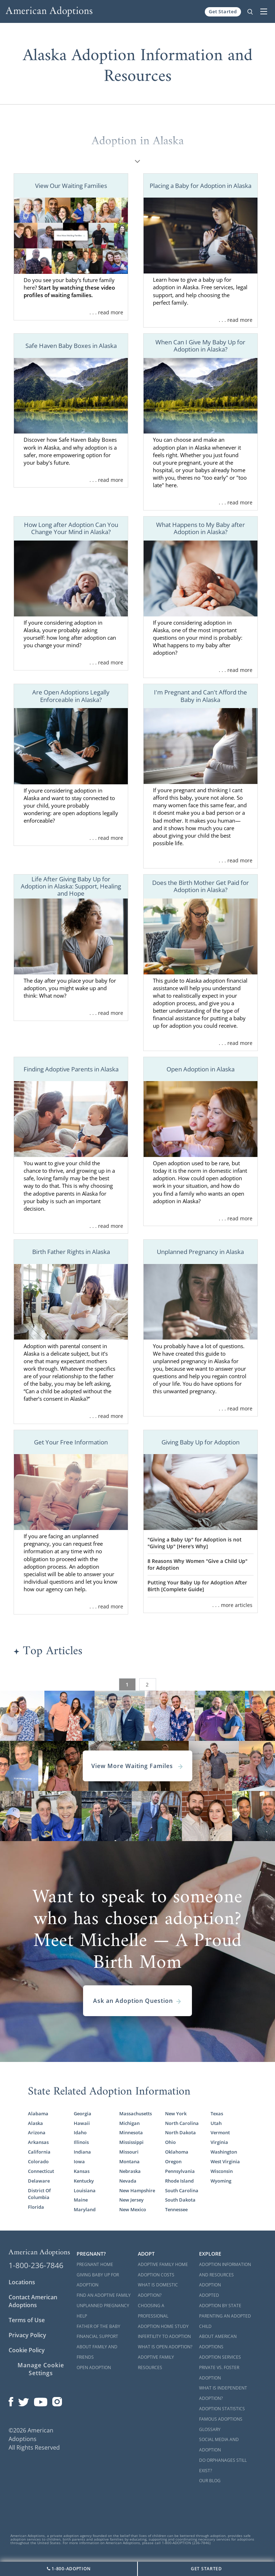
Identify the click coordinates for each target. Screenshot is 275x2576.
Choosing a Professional (153, 2311)
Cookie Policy (27, 2350)
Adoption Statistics (222, 2409)
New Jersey (131, 2200)
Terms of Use (27, 2320)
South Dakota (180, 2200)
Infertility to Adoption (164, 2336)
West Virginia (225, 2161)
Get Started (223, 11)
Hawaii (82, 2123)
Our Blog (210, 2481)
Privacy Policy (27, 2335)
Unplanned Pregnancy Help (103, 2311)
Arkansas (38, 2142)
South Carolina (181, 2190)
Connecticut (41, 2171)
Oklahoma (176, 2152)
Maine (81, 2200)
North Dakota (180, 2132)
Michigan (129, 2123)
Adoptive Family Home (163, 2264)
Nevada (127, 2181)
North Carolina (182, 2123)
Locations (22, 2282)
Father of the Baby (98, 2326)
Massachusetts (135, 2113)
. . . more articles (232, 1605)
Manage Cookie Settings (41, 2369)
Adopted (209, 2295)
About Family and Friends (97, 2352)
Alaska (35, 2123)
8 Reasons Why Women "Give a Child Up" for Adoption (197, 1564)
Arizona (36, 2132)
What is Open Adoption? (165, 2347)
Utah (216, 2123)
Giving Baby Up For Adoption (98, 2280)
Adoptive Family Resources (156, 2362)
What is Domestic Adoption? (158, 2290)
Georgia (82, 2113)
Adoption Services (220, 2357)
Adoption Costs (156, 2275)
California (39, 2152)
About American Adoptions (218, 2341)
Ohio (170, 2142)
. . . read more (106, 312)
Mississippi (131, 2142)
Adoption (210, 2285)
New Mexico (132, 2209)
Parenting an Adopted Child (225, 2321)
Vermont (220, 2132)
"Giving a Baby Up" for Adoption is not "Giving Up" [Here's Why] (195, 1543)
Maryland (85, 2209)
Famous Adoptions (220, 2419)
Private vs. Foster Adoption (219, 2372)
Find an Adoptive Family (104, 2295)
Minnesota (131, 2132)
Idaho (80, 2132)
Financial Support (97, 2336)
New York (176, 2113)
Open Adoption (94, 2367)
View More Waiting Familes (137, 1766)
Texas (217, 2113)
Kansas (82, 2171)
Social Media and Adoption (219, 2444)
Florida (36, 2207)
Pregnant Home (95, 2264)
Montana (129, 2161)
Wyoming (221, 2181)
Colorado (38, 2161)
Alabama (38, 2113)
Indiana (82, 2152)
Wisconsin (222, 2171)
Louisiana (85, 2190)
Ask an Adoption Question (137, 2001)
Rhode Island (179, 2181)
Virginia (219, 2142)
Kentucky (84, 2181)
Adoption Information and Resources (225, 2269)
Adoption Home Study (163, 2326)
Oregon (173, 2161)
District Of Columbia (39, 2193)
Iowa (79, 2161)
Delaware (39, 2181)
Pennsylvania (180, 2171)
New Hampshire (137, 2190)
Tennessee (176, 2209)
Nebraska (130, 2171)
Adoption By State (220, 2306)
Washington (224, 2152)
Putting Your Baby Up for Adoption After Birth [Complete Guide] (197, 1586)
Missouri (129, 2152)
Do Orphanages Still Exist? (223, 2465)
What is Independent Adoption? (223, 2393)
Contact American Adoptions (33, 2301)
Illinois (81, 2142)
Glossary (210, 2429)
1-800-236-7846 (36, 2265)
